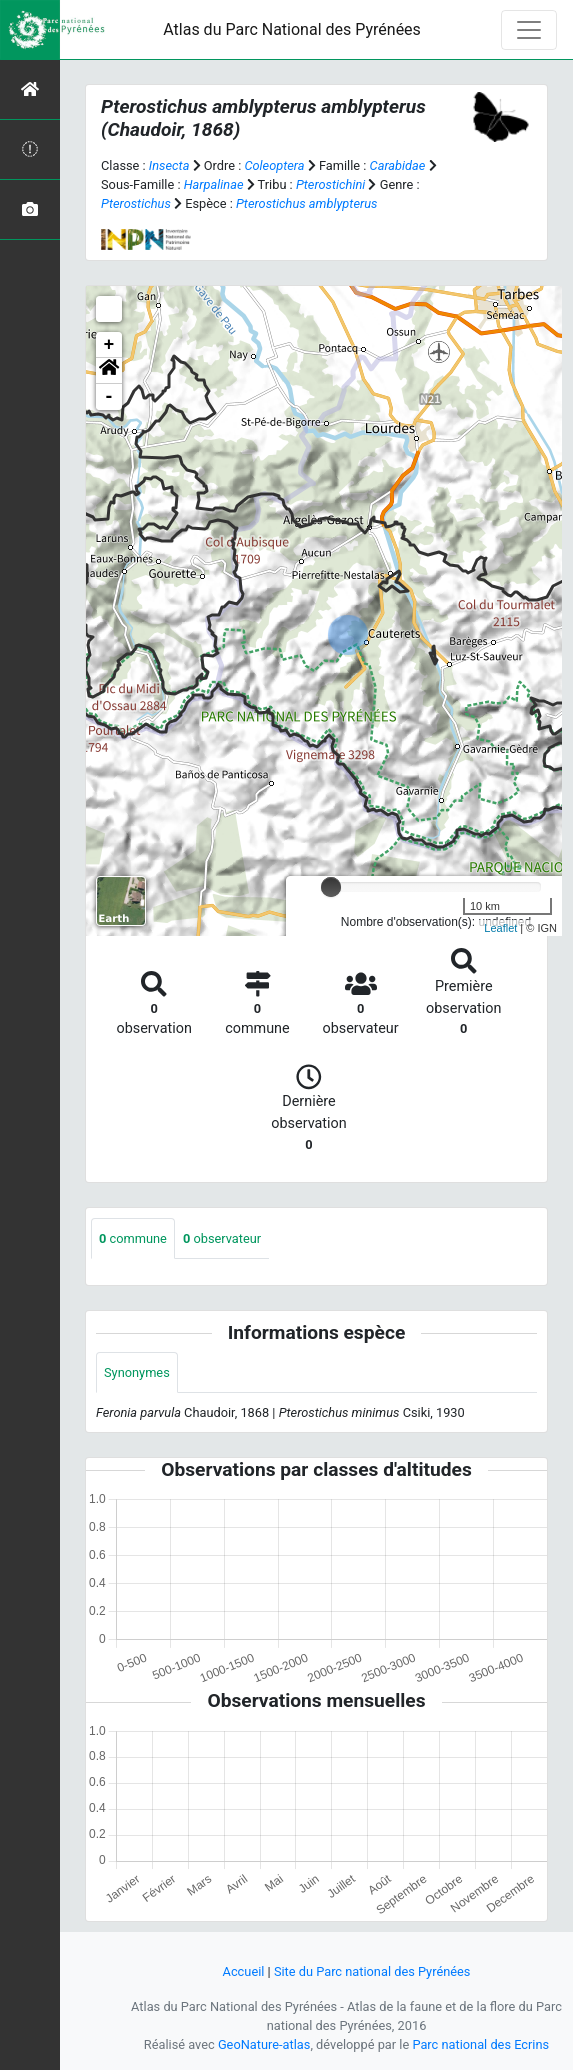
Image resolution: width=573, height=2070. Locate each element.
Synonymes (137, 1372)
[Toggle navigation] (529, 30)
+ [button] (109, 345)
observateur (222, 1238)
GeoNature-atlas (264, 2044)
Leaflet (500, 928)
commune (133, 1238)
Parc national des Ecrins (480, 2044)
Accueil (244, 1971)
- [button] (109, 397)
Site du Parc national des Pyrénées (372, 1971)
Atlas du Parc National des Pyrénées (292, 29)
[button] (109, 371)
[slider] (331, 887)
